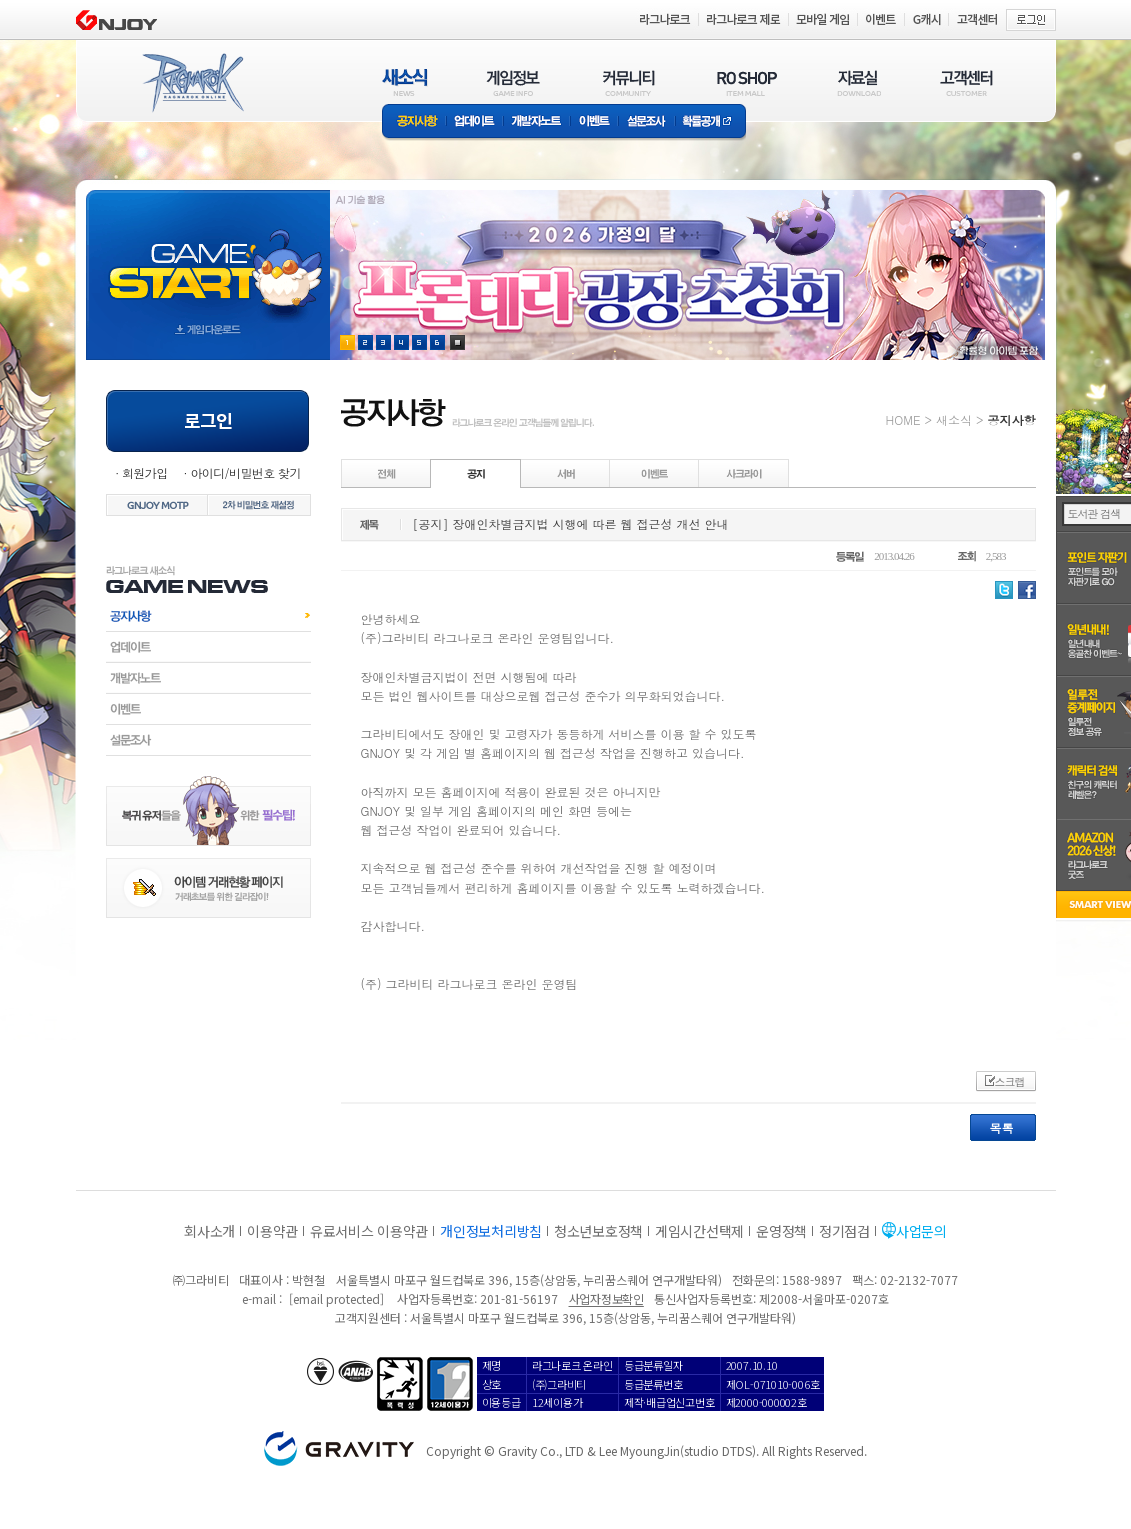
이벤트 (594, 122)
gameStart (208, 256)
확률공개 (710, 122)
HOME (903, 419)
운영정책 (781, 1231)
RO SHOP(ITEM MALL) (747, 82)
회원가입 (145, 472)
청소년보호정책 (598, 1231)
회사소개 (209, 1231)
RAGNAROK (192, 83)
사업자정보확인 (606, 1298)
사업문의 (921, 1231)
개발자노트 (536, 122)
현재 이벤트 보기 (457, 342)
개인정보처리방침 (491, 1231)
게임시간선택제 (699, 1231)
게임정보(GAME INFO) (513, 82)
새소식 (954, 419)
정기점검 (844, 1231)
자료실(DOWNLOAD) (858, 82)
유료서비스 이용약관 (369, 1231)
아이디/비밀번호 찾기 (245, 472)
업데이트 (474, 122)
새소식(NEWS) (405, 82)
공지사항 (414, 122)
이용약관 (272, 1231)
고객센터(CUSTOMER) (966, 82)
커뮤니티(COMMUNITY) (629, 82)
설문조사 (646, 122)
